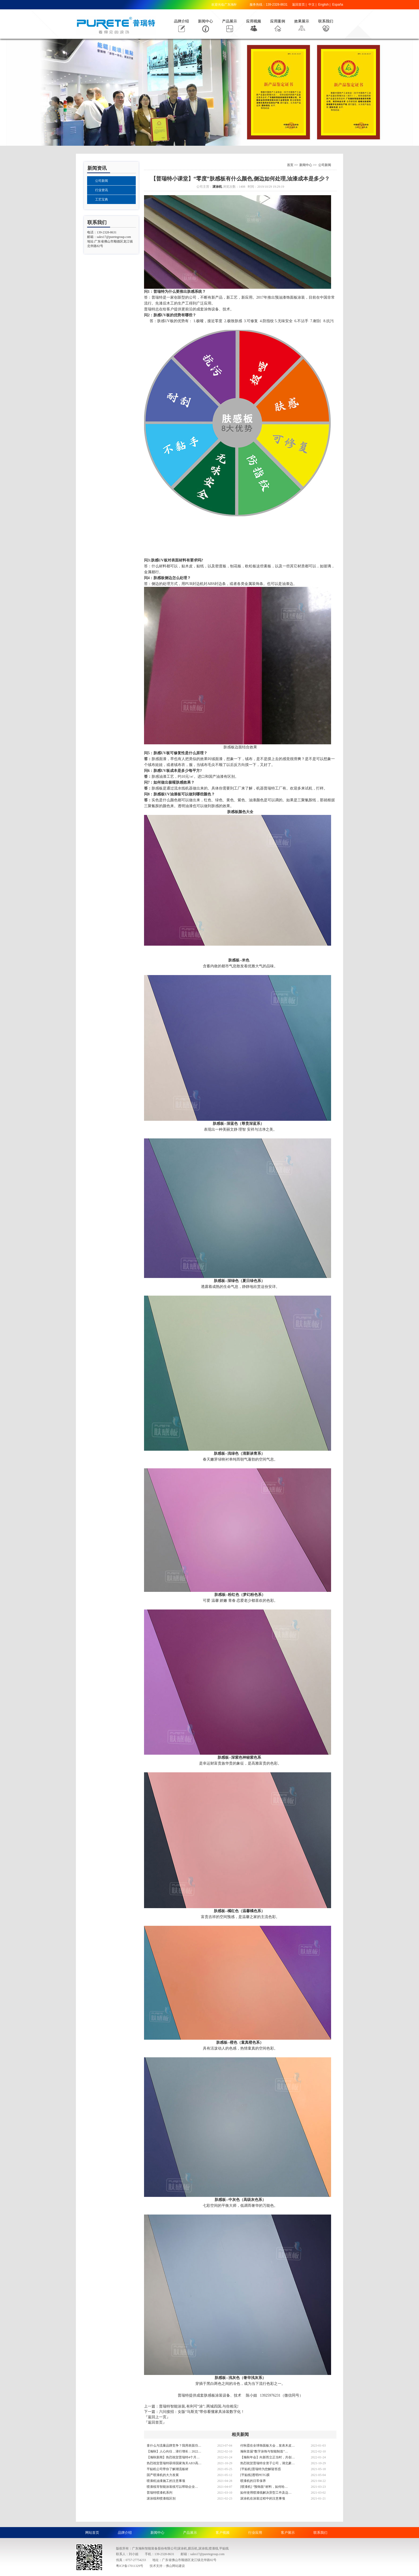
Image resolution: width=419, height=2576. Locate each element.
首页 (290, 165)
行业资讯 (101, 190)
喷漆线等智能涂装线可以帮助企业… (172, 2487)
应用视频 (253, 21)
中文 (311, 4)
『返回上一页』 (157, 2417)
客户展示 (288, 2533)
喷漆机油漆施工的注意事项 (166, 2481)
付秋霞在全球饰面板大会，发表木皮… (267, 2445)
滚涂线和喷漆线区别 (161, 2498)
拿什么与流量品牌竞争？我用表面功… (174, 2445)
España (337, 4)
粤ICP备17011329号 (129, 2566)
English (323, 4)
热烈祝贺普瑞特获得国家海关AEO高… (174, 2463)
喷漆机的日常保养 (253, 2481)
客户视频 (223, 2533)
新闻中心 (205, 21)
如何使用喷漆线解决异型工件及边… (266, 2492)
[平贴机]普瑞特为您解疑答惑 (260, 2469)
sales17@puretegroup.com (114, 237)
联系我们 (325, 21)
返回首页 (298, 4)
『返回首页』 (155, 2422)
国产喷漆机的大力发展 (163, 2475)
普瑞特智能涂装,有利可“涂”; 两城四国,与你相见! (198, 2406)
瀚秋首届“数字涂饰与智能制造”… (264, 2451)
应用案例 (277, 21)
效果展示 (301, 21)
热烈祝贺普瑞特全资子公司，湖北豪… (267, 2463)
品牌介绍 (181, 21)
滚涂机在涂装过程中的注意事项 (262, 2498)
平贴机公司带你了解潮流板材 (167, 2469)
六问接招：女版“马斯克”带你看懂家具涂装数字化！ (202, 2412)
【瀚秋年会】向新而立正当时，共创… (267, 2457)
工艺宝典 (101, 199)
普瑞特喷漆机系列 (159, 2492)
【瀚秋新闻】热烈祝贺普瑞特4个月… (173, 2457)
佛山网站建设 (175, 2566)
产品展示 (229, 21)
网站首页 (92, 2533)
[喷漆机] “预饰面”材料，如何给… (264, 2487)
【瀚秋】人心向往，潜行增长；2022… (174, 2451)
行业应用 (255, 2533)
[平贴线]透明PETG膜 (255, 2475)
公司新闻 (101, 181)
